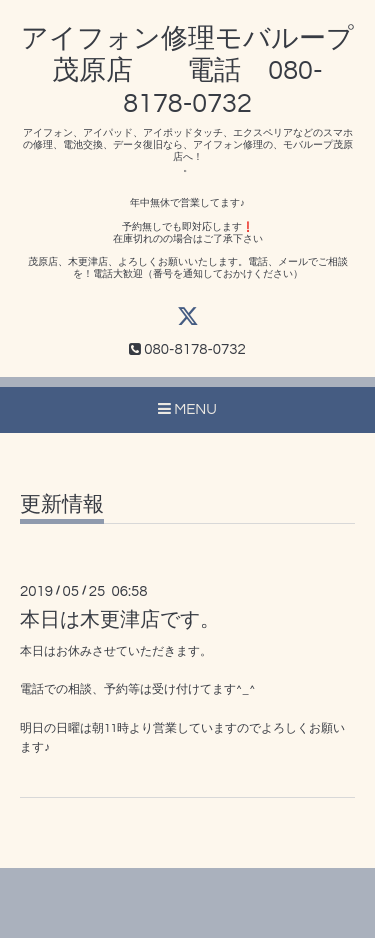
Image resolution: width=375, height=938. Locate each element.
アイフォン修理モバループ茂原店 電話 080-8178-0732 (187, 71)
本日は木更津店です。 (120, 620)
